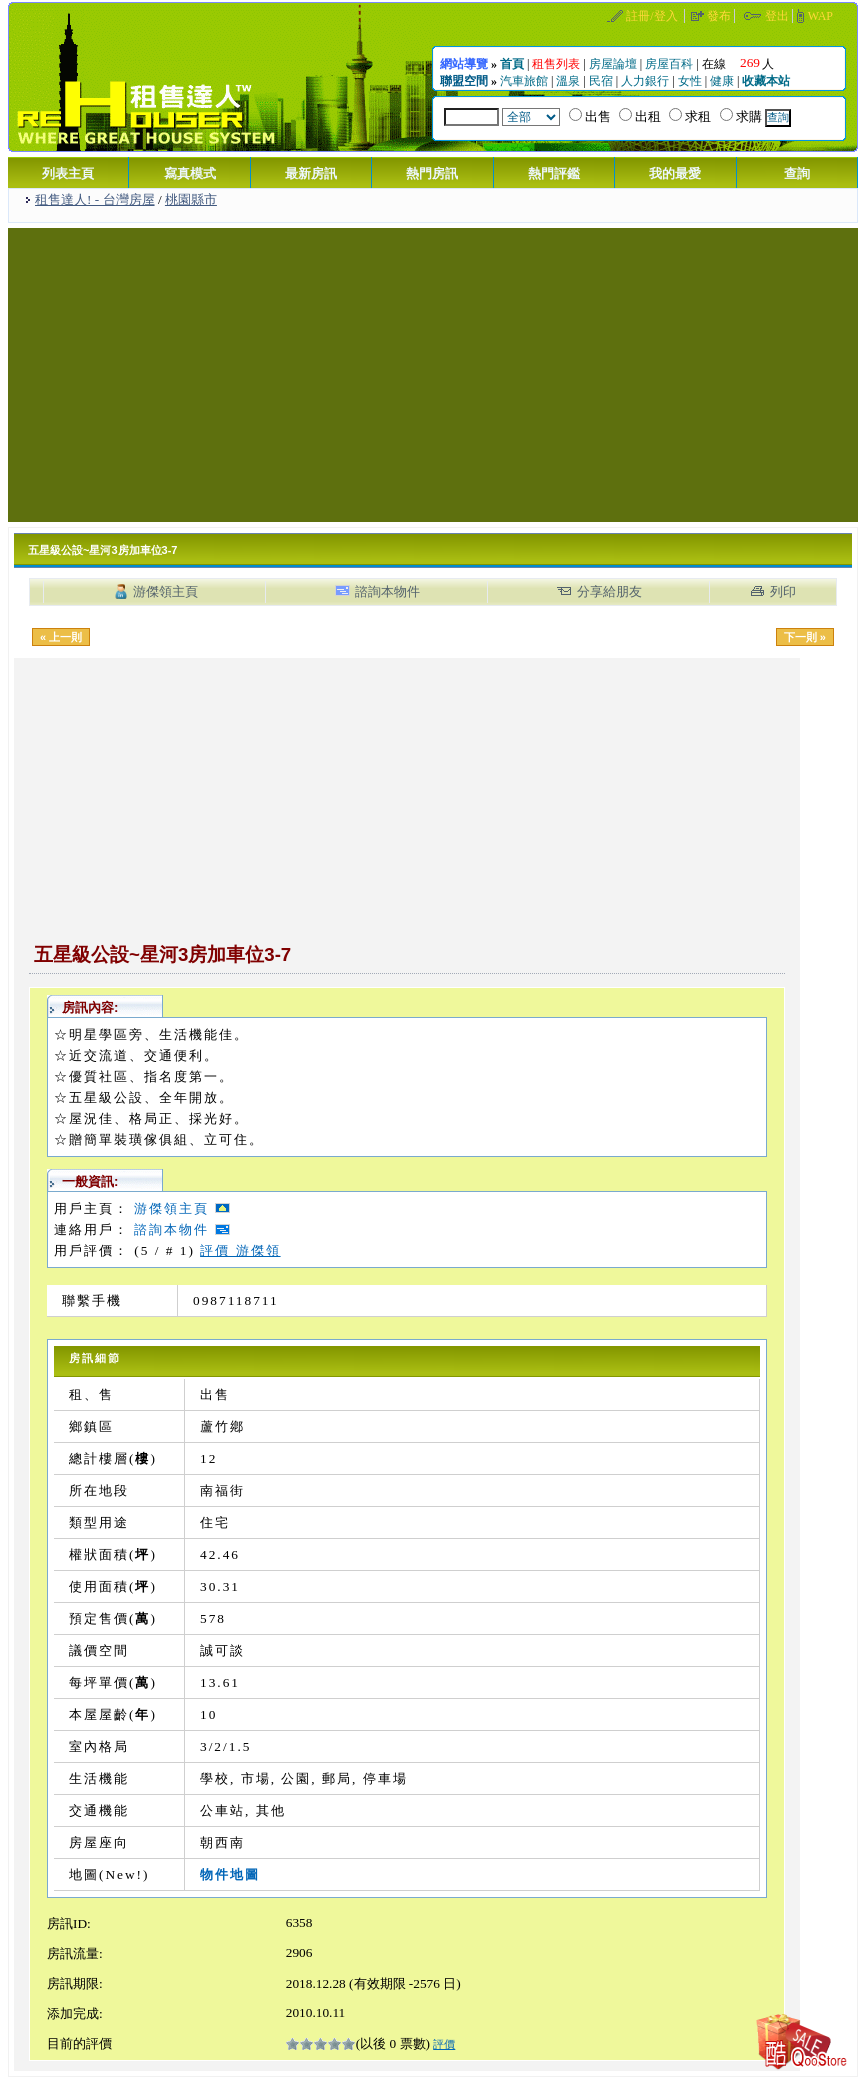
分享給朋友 (609, 591)
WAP (820, 16)
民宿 (601, 81)
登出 (777, 16)
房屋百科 (669, 64)
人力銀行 (645, 81)
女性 (690, 81)
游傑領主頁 (165, 591)
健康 (722, 81)
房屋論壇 (613, 64)
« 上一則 (61, 637)
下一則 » (805, 637)
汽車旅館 (524, 81)
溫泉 (568, 81)
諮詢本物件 (387, 591)
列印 (783, 591)
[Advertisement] (433, 373)
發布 (719, 16)
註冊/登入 (651, 16)
